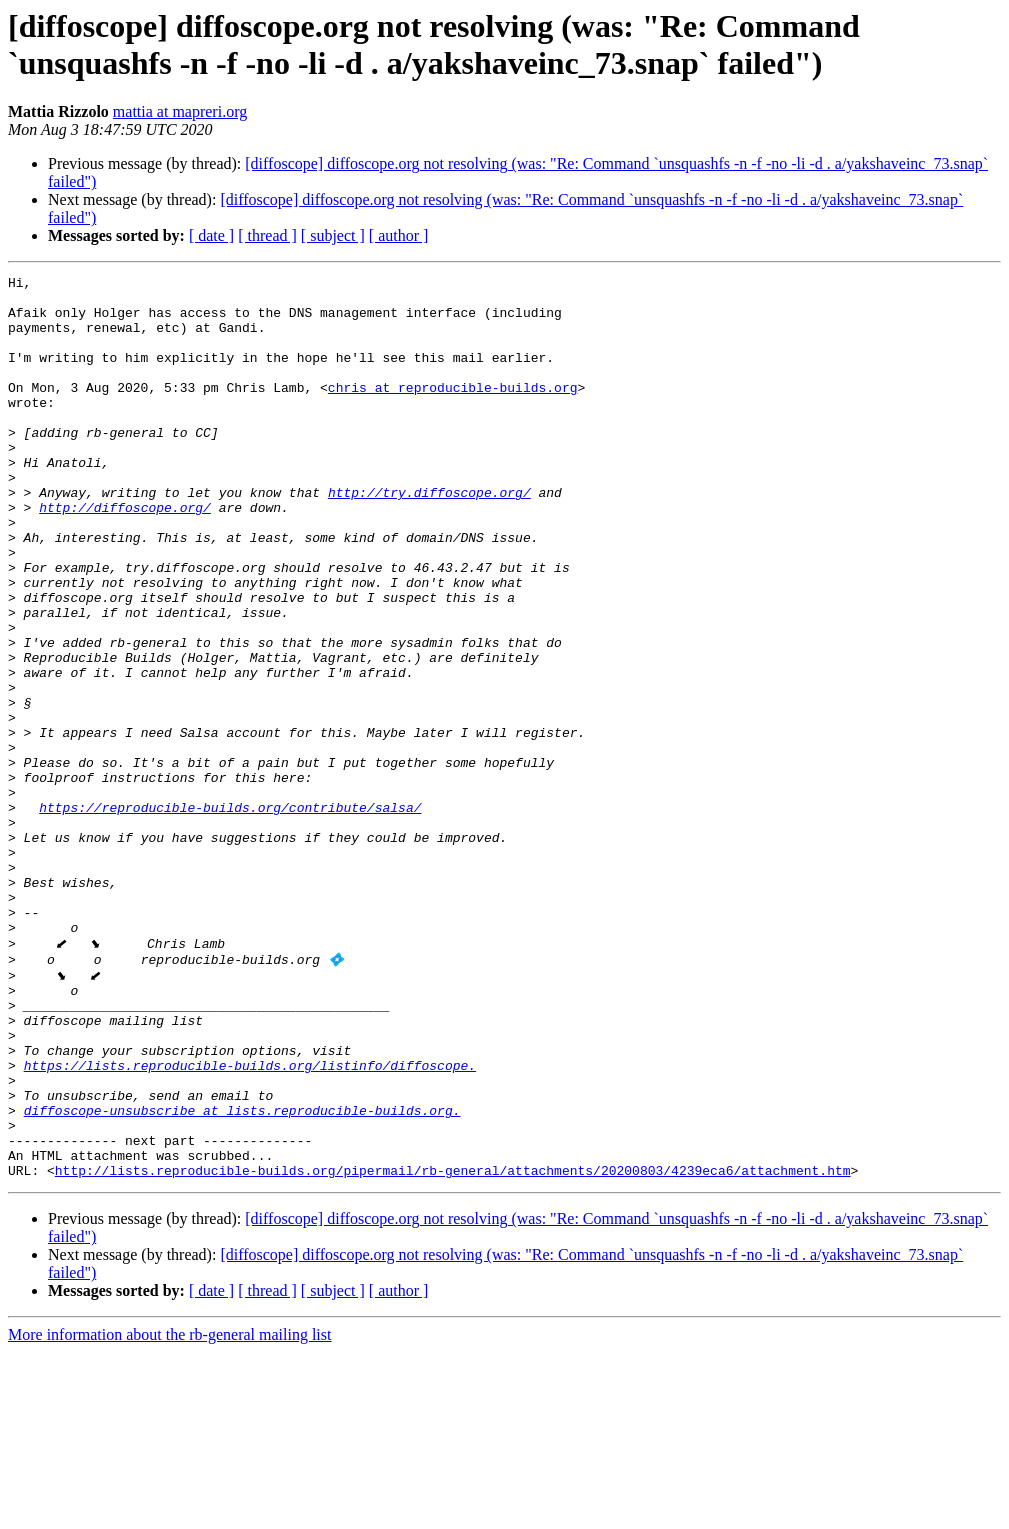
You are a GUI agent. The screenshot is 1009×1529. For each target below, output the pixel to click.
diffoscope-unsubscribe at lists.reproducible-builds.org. (242, 1275)
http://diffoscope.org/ (125, 555)
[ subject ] (333, 235)
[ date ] (211, 235)
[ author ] (399, 235)
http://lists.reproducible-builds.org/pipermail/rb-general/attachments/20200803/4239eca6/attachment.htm (453, 1347)
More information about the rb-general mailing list (169, 1511)
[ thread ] (267, 235)
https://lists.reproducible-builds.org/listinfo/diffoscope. (250, 1221)
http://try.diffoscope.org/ (429, 537)
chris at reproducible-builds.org (453, 411)
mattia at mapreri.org (180, 111)
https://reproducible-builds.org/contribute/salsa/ (230, 915)
